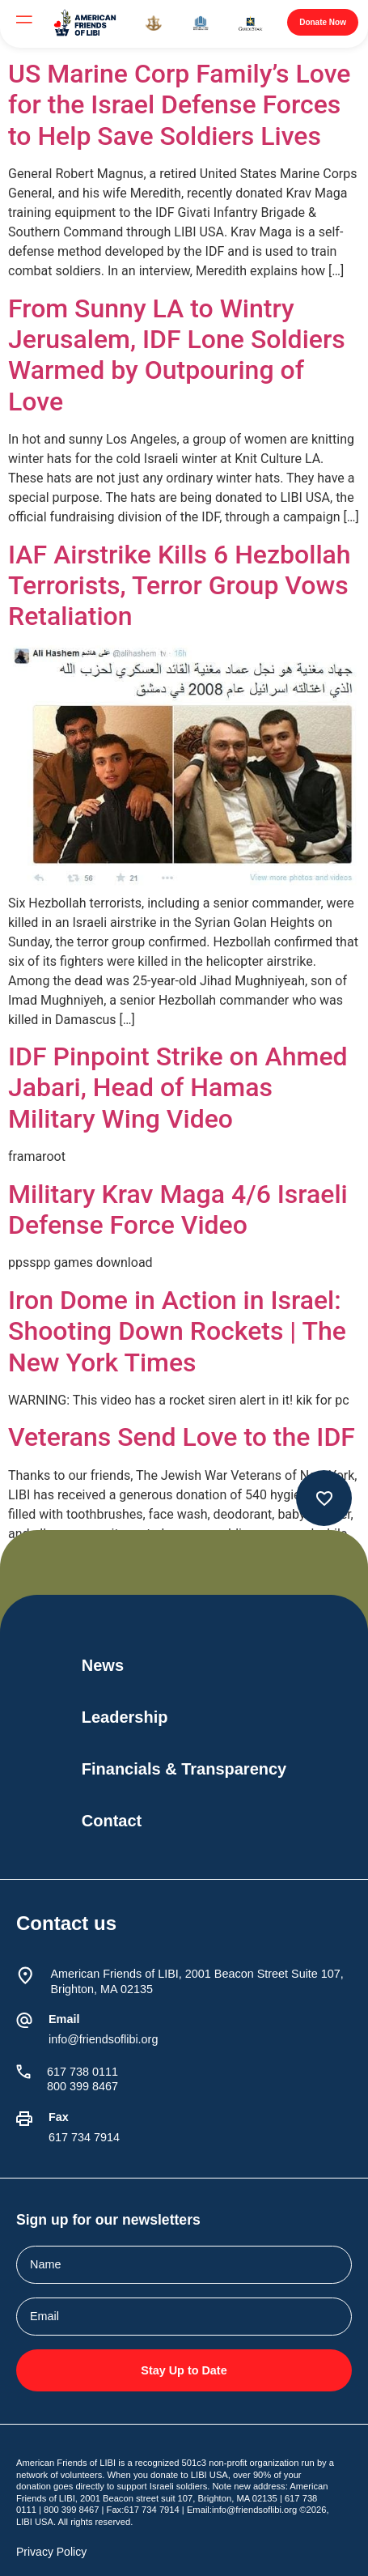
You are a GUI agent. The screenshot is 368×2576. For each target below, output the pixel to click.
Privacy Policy (51, 2551)
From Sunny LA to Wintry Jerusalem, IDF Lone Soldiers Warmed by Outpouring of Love (176, 355)
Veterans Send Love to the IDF (181, 1437)
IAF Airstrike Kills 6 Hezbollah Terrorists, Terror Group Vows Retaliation (179, 585)
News (103, 1665)
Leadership (125, 1717)
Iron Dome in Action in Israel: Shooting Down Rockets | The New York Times (177, 1331)
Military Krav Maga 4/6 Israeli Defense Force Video (178, 1209)
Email (64, 2019)
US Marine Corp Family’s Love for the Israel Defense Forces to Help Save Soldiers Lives (179, 104)
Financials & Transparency (184, 1769)
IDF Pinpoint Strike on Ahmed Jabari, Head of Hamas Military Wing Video (178, 1087)
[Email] (24, 2021)
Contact (112, 1821)
